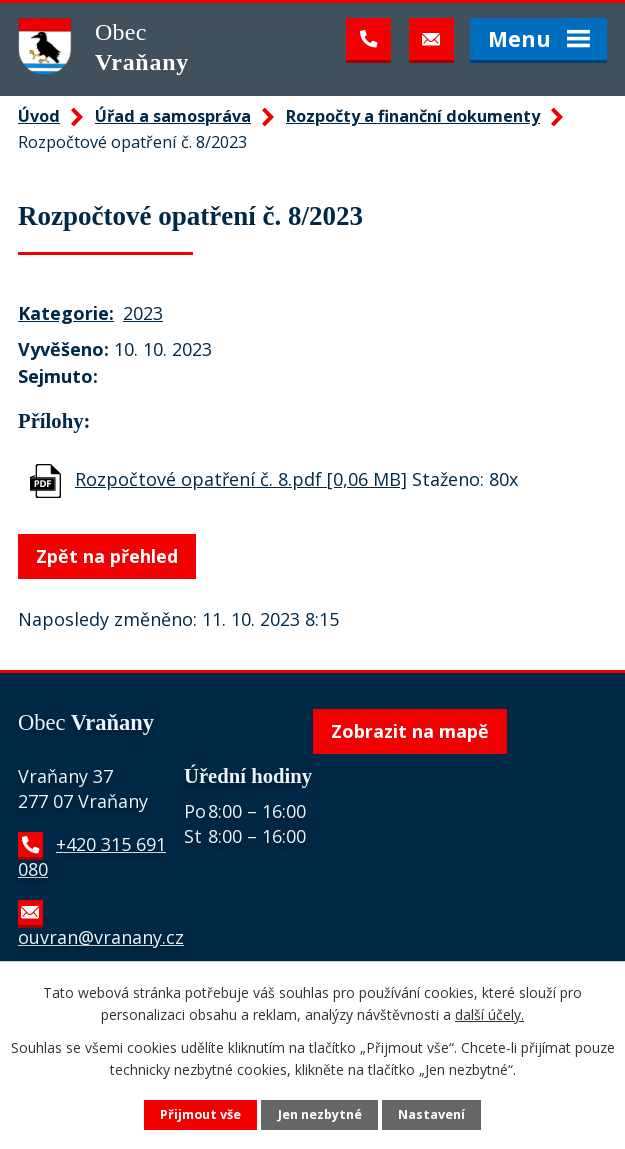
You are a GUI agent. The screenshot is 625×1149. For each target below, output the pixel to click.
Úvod (39, 116)
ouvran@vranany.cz (101, 937)
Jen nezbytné (320, 1114)
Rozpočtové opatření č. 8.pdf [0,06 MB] (241, 479)
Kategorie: (66, 313)
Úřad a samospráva (173, 116)
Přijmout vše (200, 1114)
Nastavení (431, 1114)
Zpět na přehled (107, 556)
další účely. (489, 1014)
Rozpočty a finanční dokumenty (413, 116)
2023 (143, 313)
